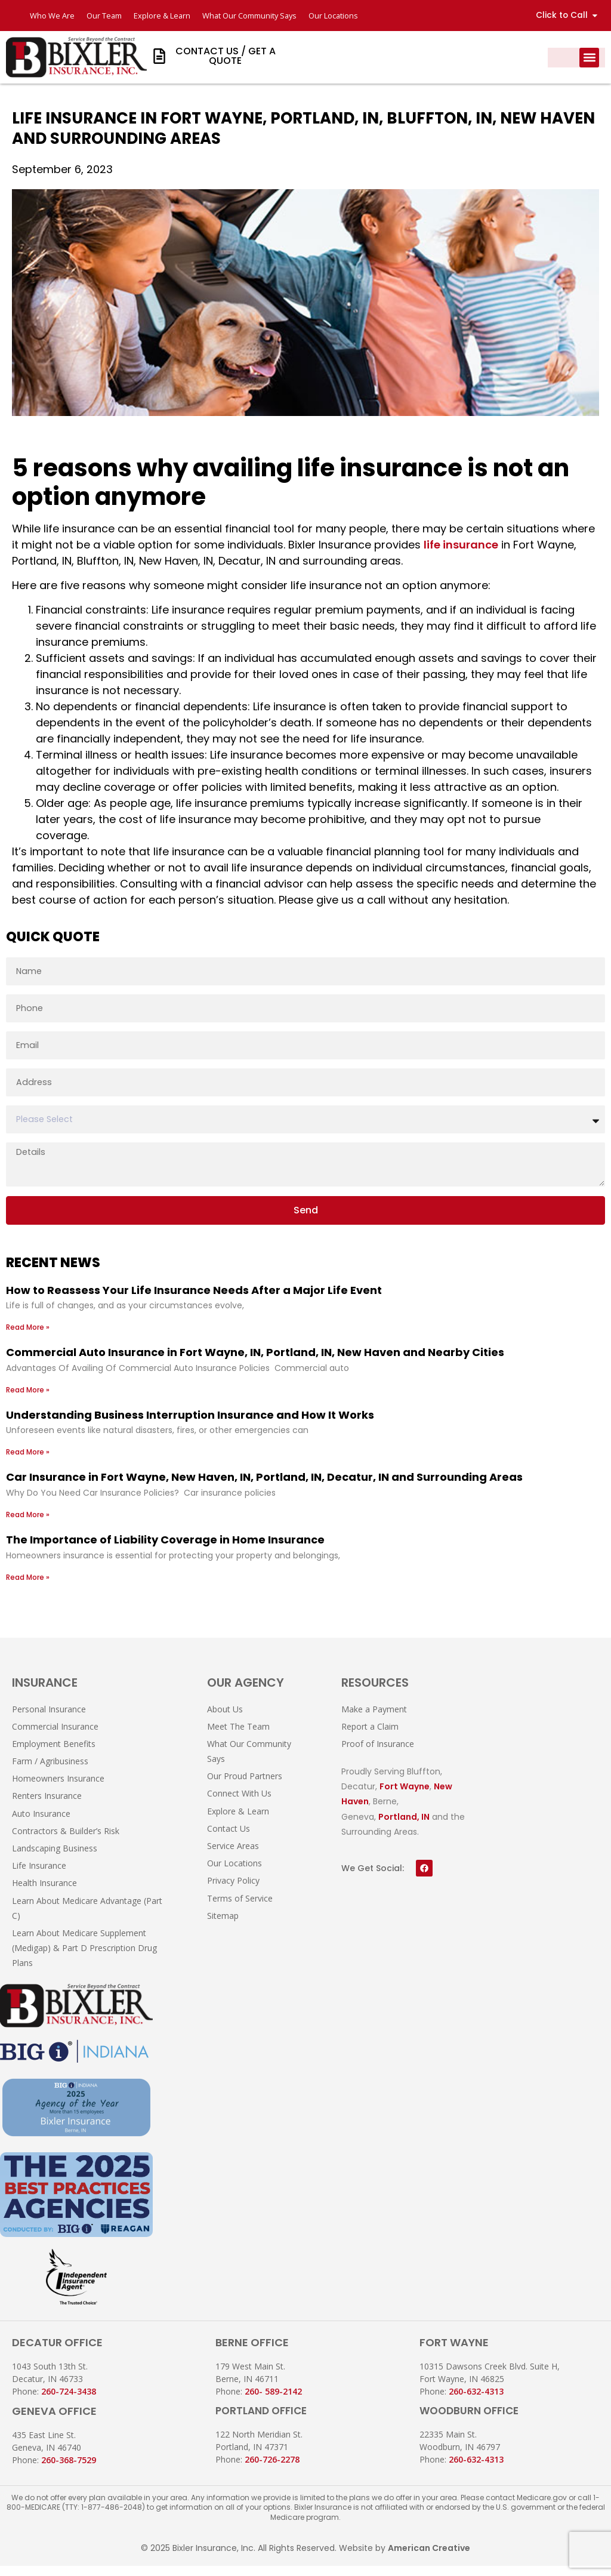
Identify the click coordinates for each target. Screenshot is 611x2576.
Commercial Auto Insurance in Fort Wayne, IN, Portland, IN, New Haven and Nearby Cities (255, 1362)
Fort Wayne (404, 1796)
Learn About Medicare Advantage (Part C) (87, 1918)
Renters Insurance (47, 1806)
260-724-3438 (68, 2401)
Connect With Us (239, 1804)
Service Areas (233, 1856)
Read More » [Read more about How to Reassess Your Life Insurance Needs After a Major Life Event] (28, 1337)
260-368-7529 (68, 2470)
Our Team (104, 15)
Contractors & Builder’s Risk (65, 1841)
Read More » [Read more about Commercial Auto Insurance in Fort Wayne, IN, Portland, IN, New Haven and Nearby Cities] (28, 1400)
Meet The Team (238, 1736)
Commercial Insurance (55, 1736)
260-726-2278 (272, 2469)
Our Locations (337, 15)
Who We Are (52, 15)
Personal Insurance (49, 1719)
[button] (589, 57)
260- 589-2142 (273, 2401)
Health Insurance (44, 1893)
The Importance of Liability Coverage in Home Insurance (165, 1549)
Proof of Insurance (377, 1754)
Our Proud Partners (244, 1786)
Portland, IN (404, 1827)
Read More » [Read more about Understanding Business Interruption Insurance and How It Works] (28, 1463)
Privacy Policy (233, 1891)
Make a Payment (374, 1719)
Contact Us (228, 1838)
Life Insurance (39, 1875)
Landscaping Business (54, 1858)
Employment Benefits (53, 1754)
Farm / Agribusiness (50, 1771)
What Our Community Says (251, 15)
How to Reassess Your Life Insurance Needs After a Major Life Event (194, 1300)
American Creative (429, 2559)
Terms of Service (240, 1908)
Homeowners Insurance (58, 1788)
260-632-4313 (476, 2401)
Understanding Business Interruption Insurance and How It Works (190, 1425)
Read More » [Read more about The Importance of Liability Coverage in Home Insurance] (28, 1587)
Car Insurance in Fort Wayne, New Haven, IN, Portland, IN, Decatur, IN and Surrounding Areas (264, 1487)
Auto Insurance (41, 1823)
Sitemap (223, 1925)
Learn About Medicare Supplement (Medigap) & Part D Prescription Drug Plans (84, 1958)
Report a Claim (370, 1736)
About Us (225, 1719)
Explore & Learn (163, 15)
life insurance (461, 555)
